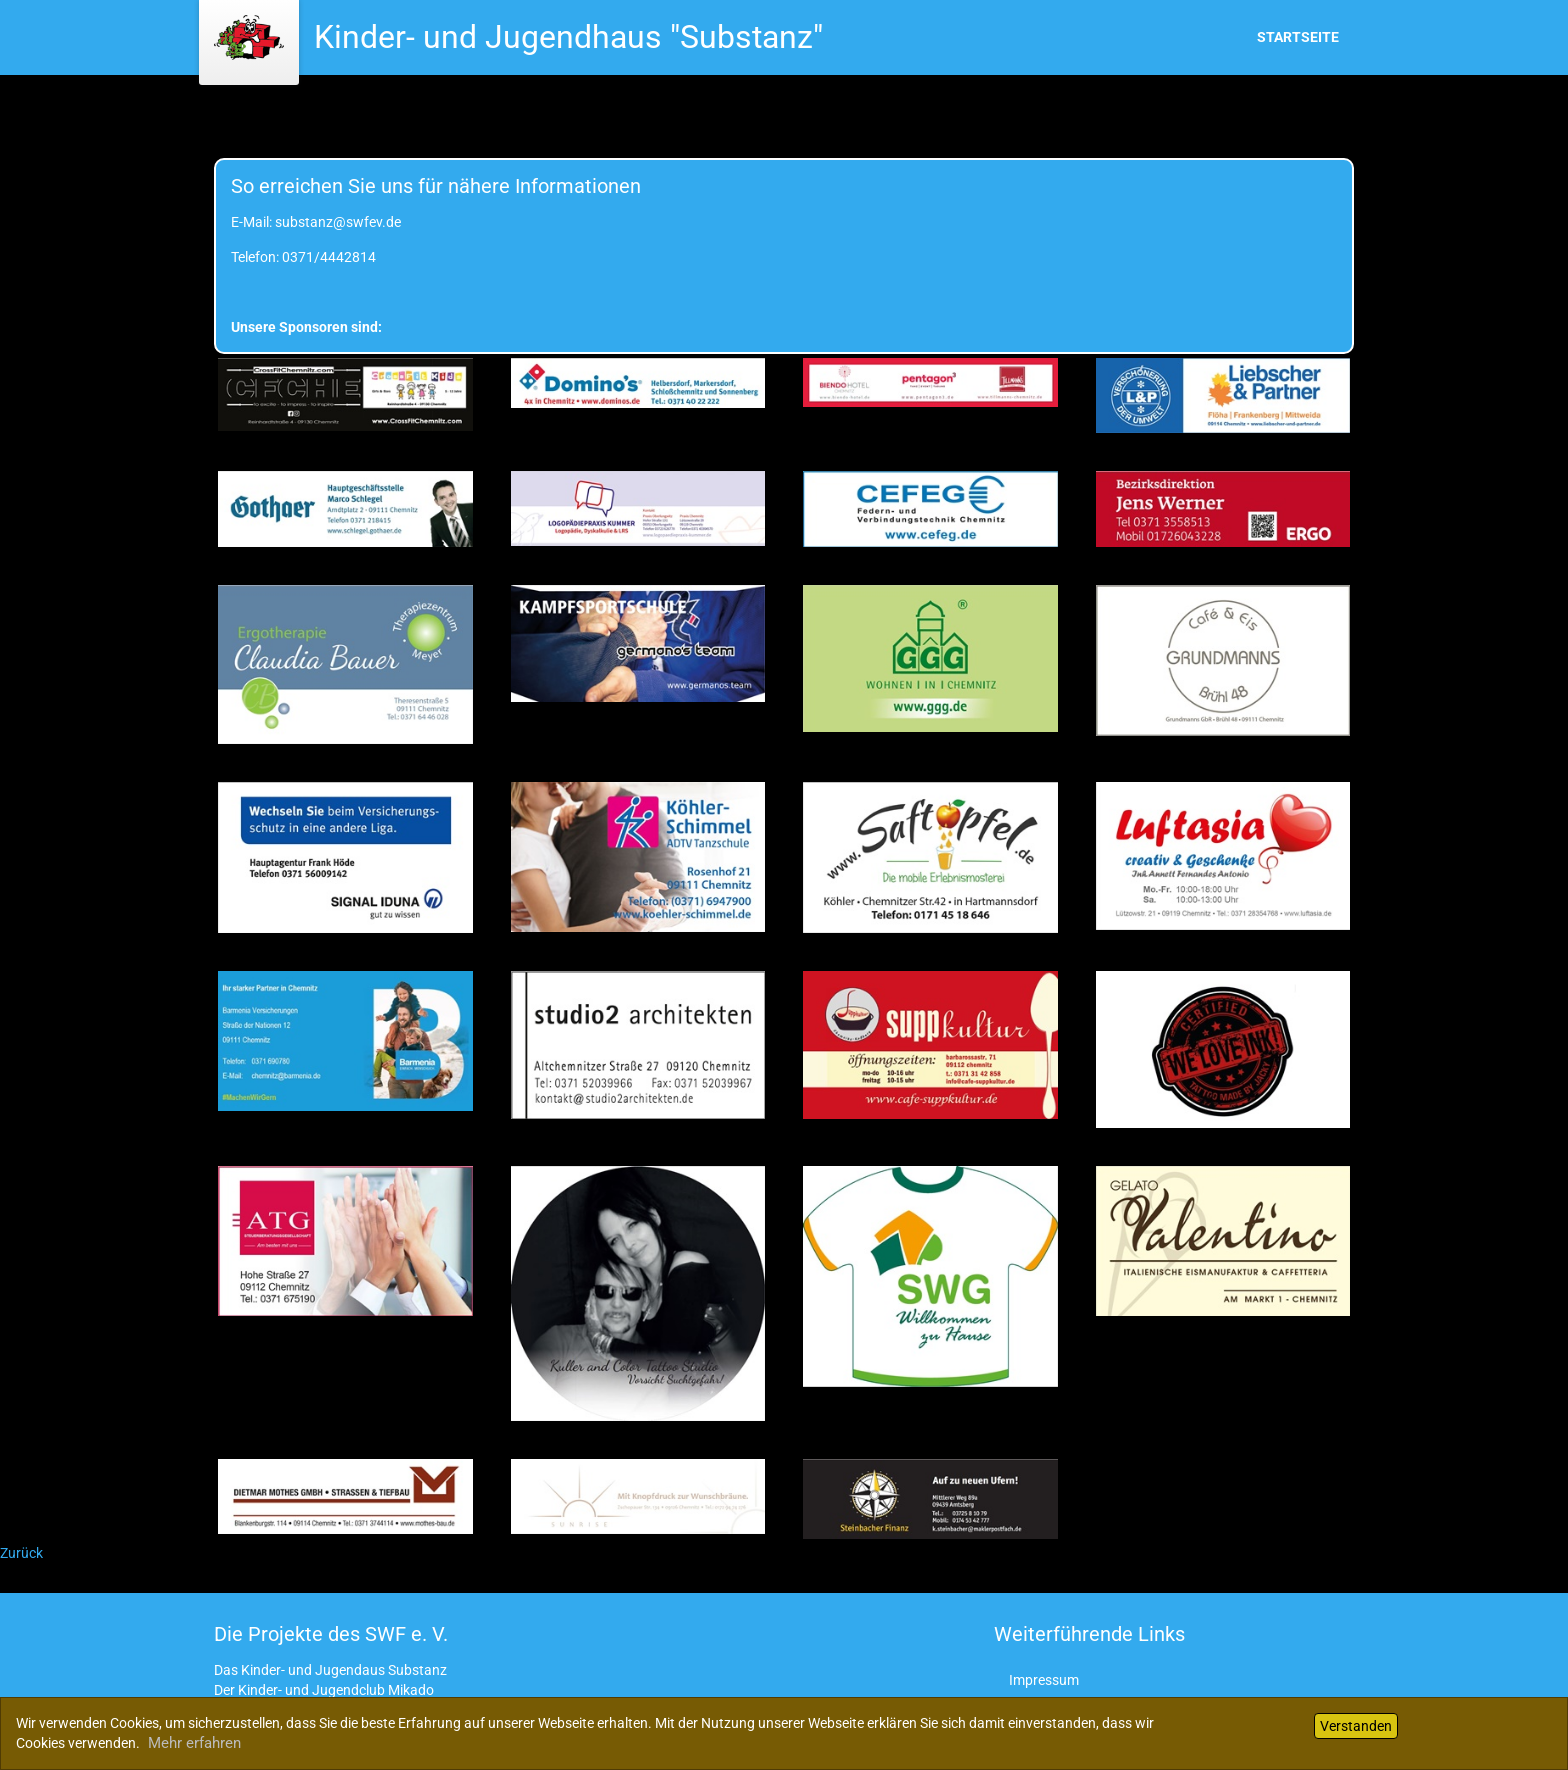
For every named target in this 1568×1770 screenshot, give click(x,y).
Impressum (1044, 1680)
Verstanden (1356, 1726)
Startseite (1298, 37)
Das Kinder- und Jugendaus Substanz (330, 1670)
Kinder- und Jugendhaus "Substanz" (568, 37)
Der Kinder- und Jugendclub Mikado (324, 1690)
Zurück (21, 1553)
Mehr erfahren (194, 1743)
